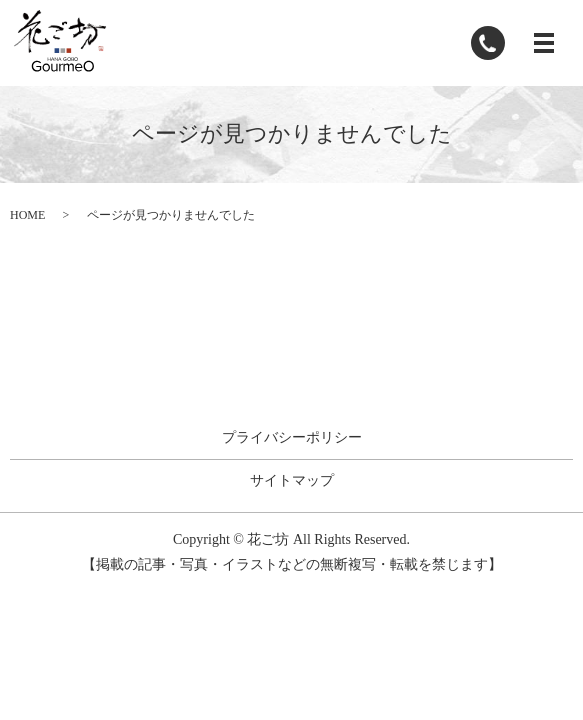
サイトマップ (292, 480)
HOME (27, 215)
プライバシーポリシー (292, 437)
